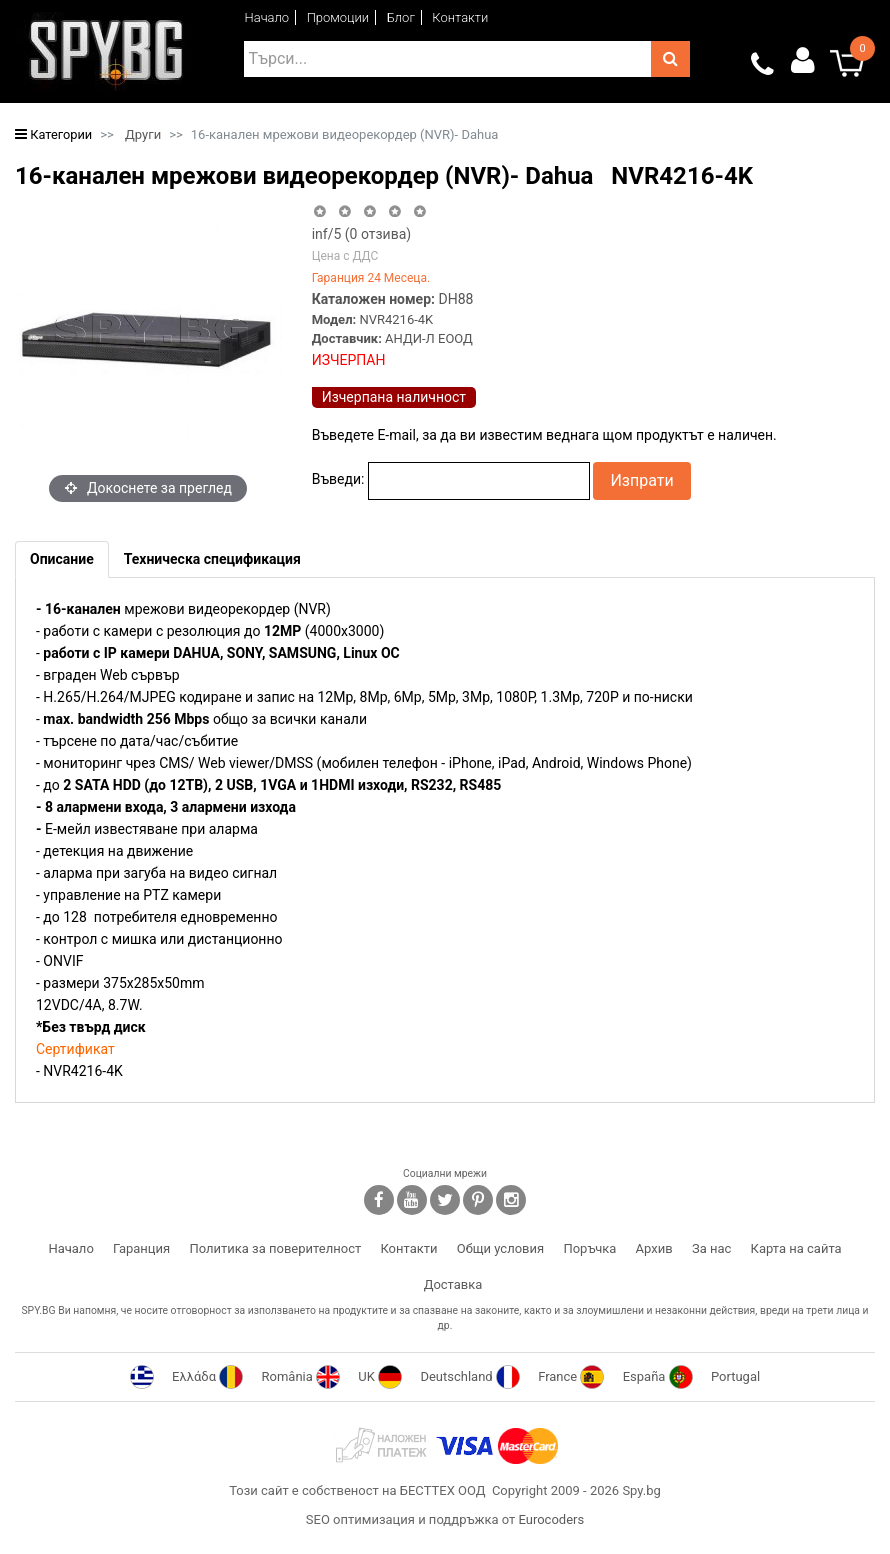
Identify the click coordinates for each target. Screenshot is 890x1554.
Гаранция (141, 1248)
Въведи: (338, 479)
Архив (654, 1248)
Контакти (460, 17)
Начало (267, 17)
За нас (711, 1248)
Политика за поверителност (275, 1248)
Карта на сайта (796, 1248)
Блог (401, 17)
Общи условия (500, 1248)
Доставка (453, 1284)
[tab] (62, 559)
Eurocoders (551, 1519)
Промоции (338, 17)
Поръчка (589, 1248)
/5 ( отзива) (362, 234)
